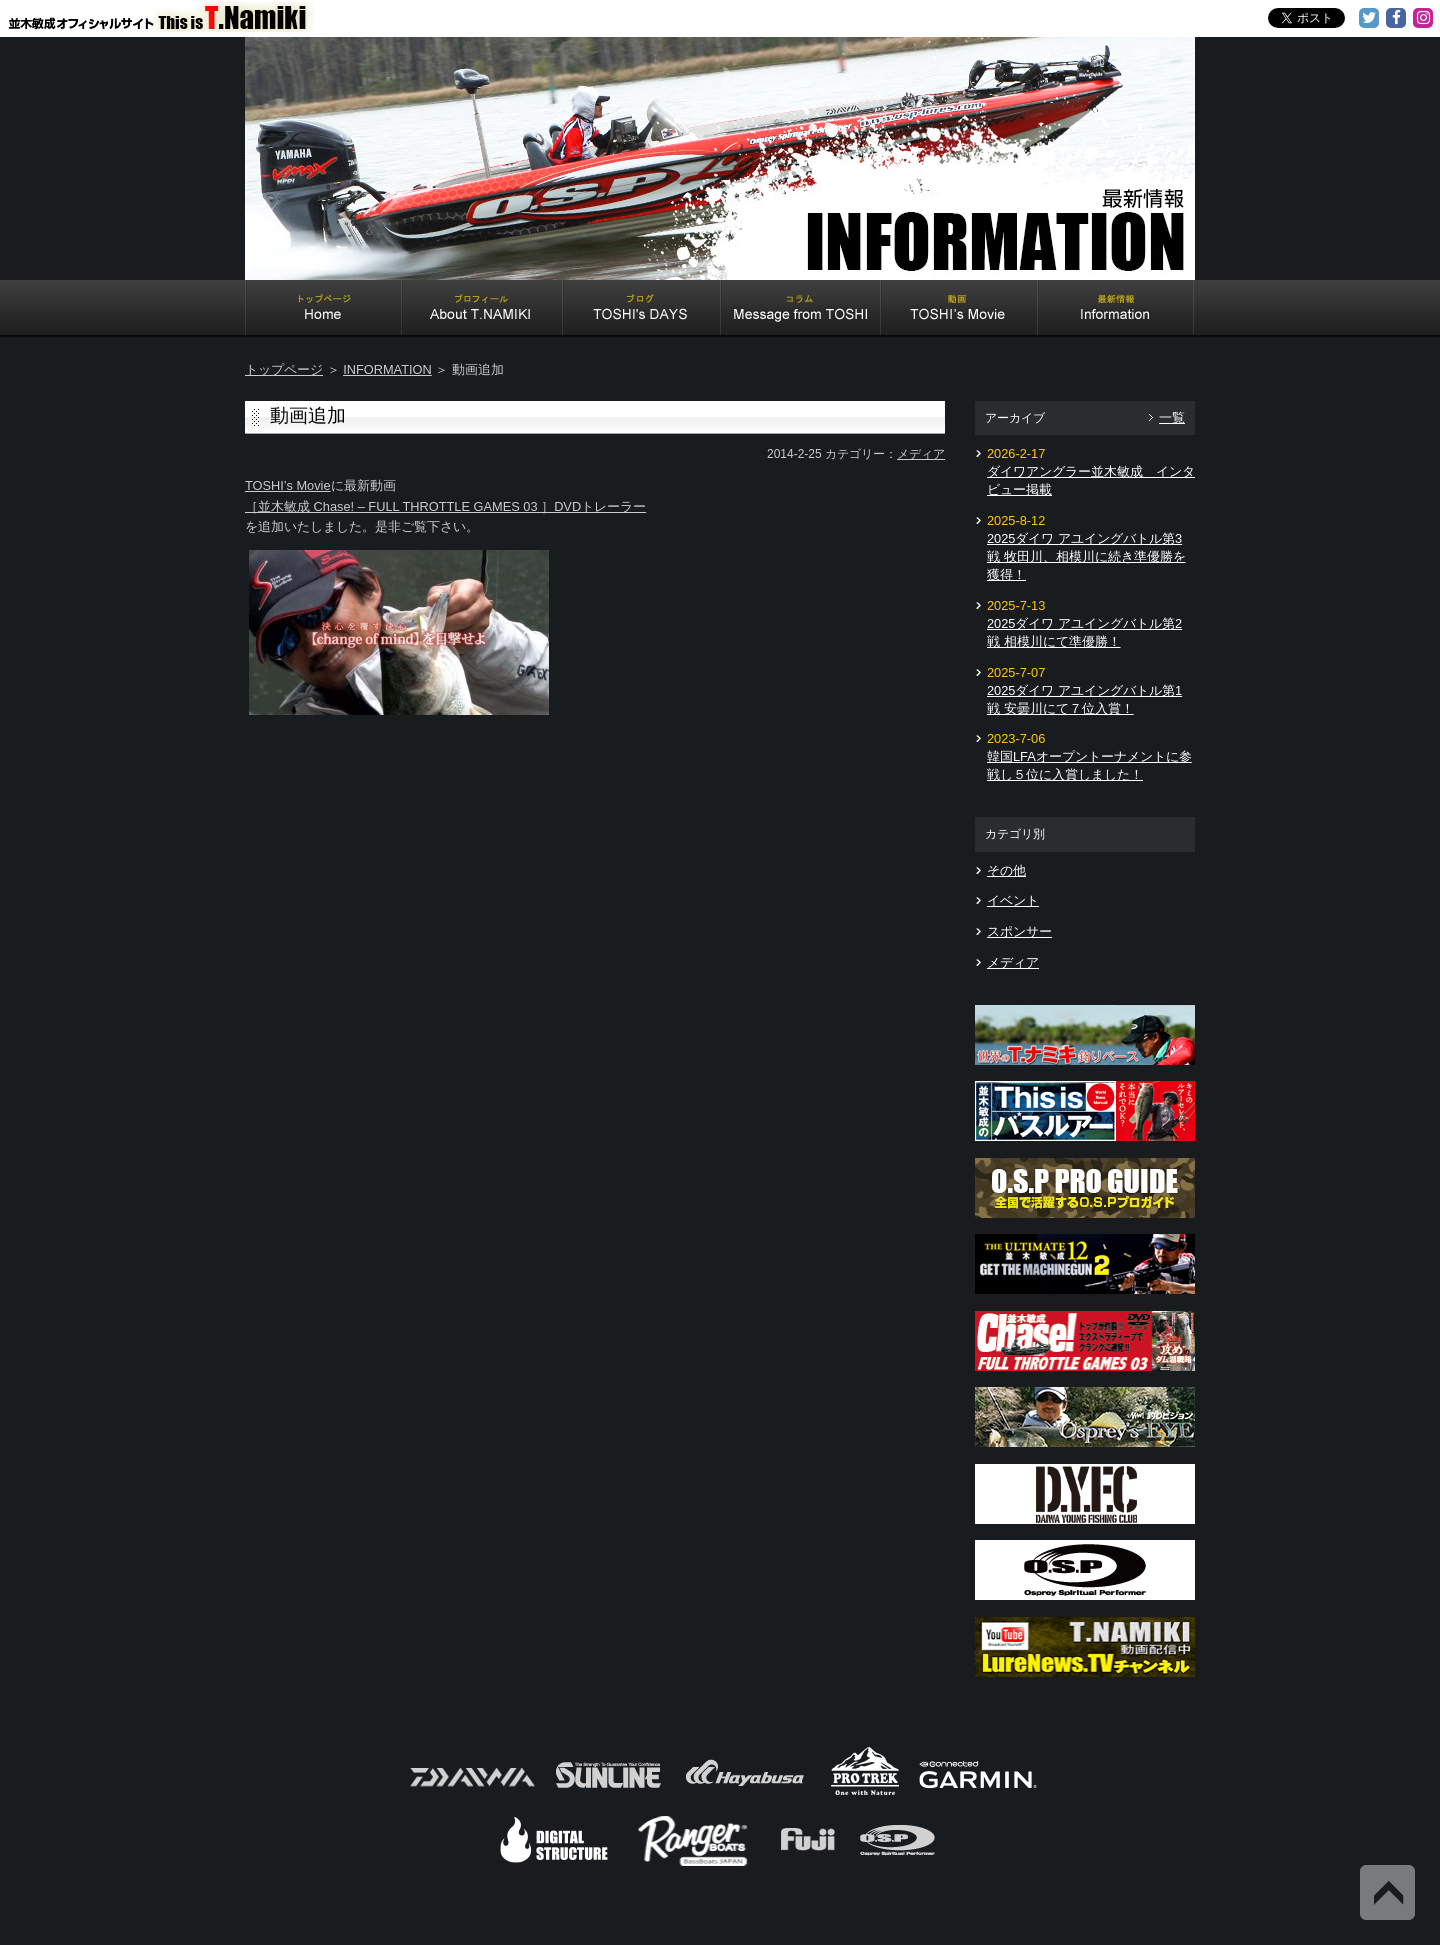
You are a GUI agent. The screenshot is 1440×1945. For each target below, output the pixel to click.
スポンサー (1019, 931)
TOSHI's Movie (959, 310)
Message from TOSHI (801, 310)
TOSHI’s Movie (288, 485)
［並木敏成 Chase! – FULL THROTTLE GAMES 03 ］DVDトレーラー (445, 506)
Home (323, 310)
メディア (921, 454)
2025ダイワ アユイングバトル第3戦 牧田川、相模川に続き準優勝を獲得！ (1086, 556)
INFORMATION (387, 369)
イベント (1013, 900)
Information (1116, 310)
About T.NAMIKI (482, 310)
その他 (1006, 870)
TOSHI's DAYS (642, 310)
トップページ (284, 369)
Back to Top (1387, 1892)
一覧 (1172, 417)
